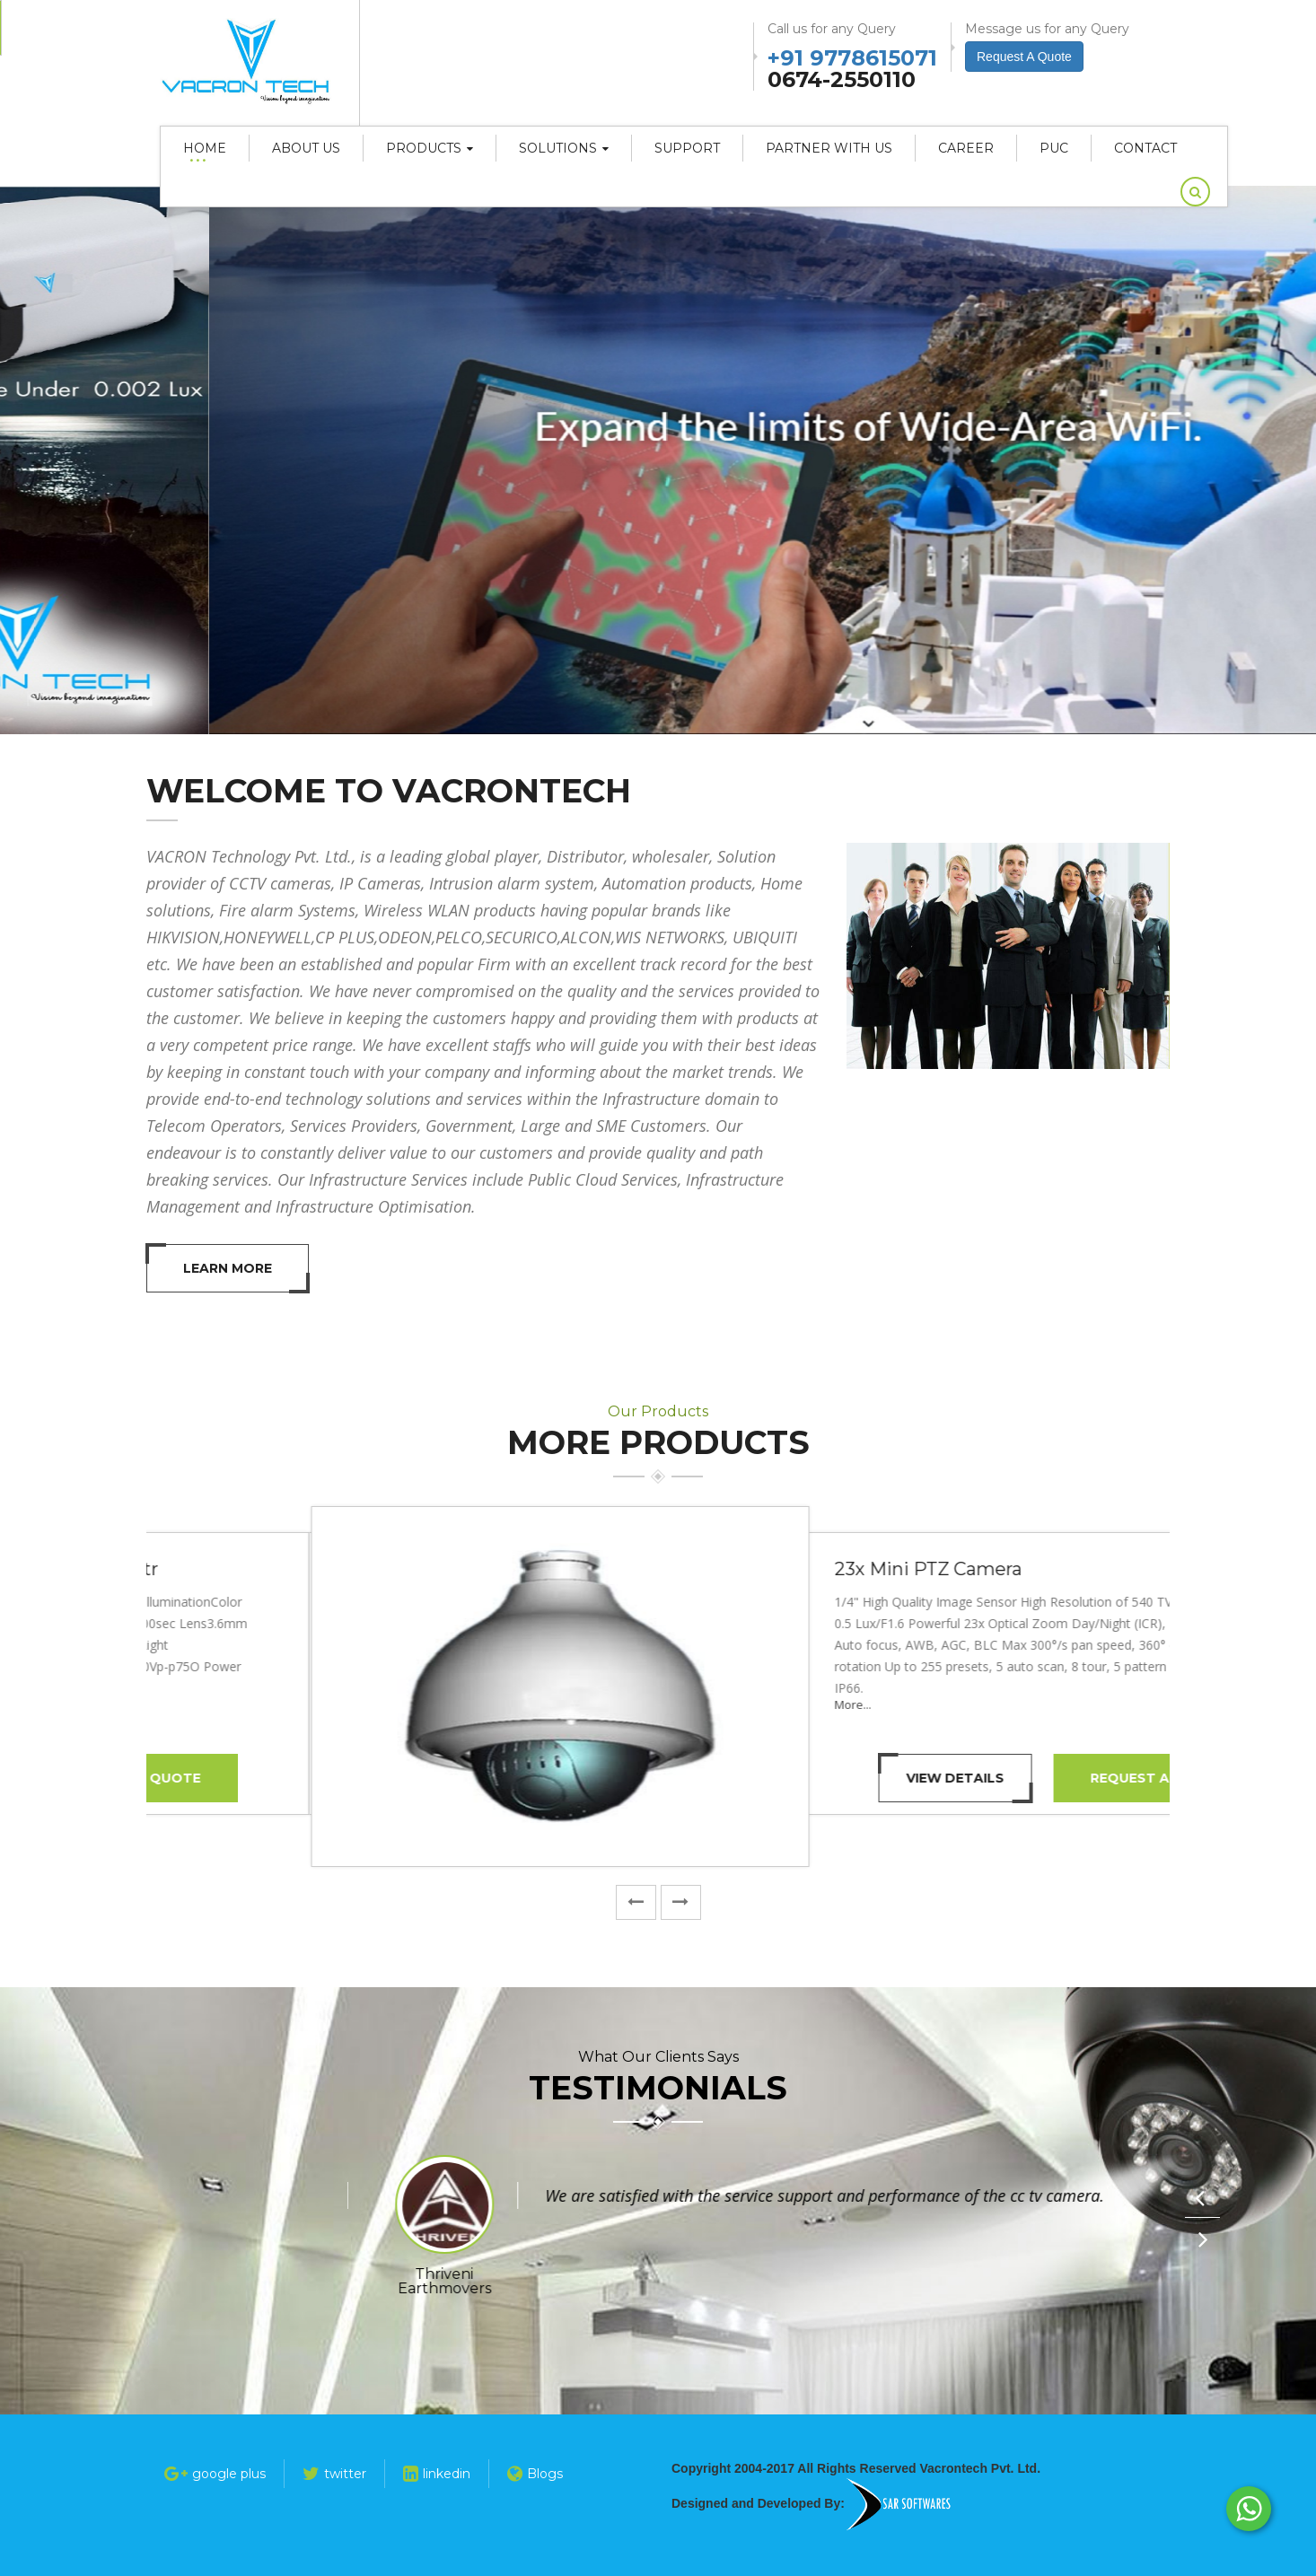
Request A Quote (994, 1778)
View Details (792, 1778)
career (966, 148)
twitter (334, 2473)
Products (429, 148)
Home (204, 148)
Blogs (535, 2473)
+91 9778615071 (852, 56)
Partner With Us (829, 148)
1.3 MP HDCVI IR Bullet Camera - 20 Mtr (845, 1569)
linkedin (436, 2473)
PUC (1054, 148)
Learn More (227, 1268)
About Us (306, 148)
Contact (1145, 148)
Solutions (564, 148)
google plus (215, 2473)
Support (687, 148)
